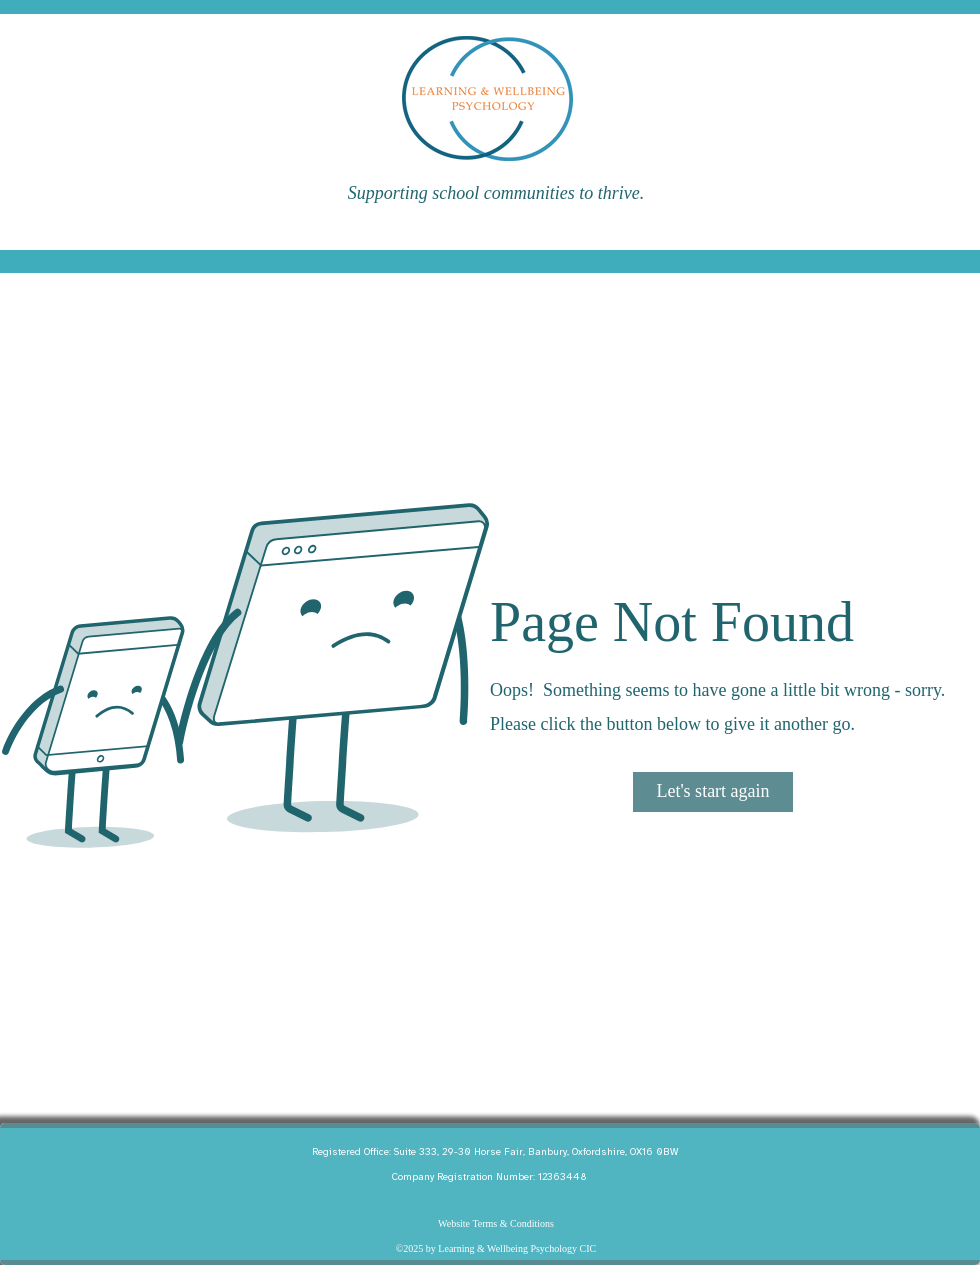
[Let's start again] (713, 792)
